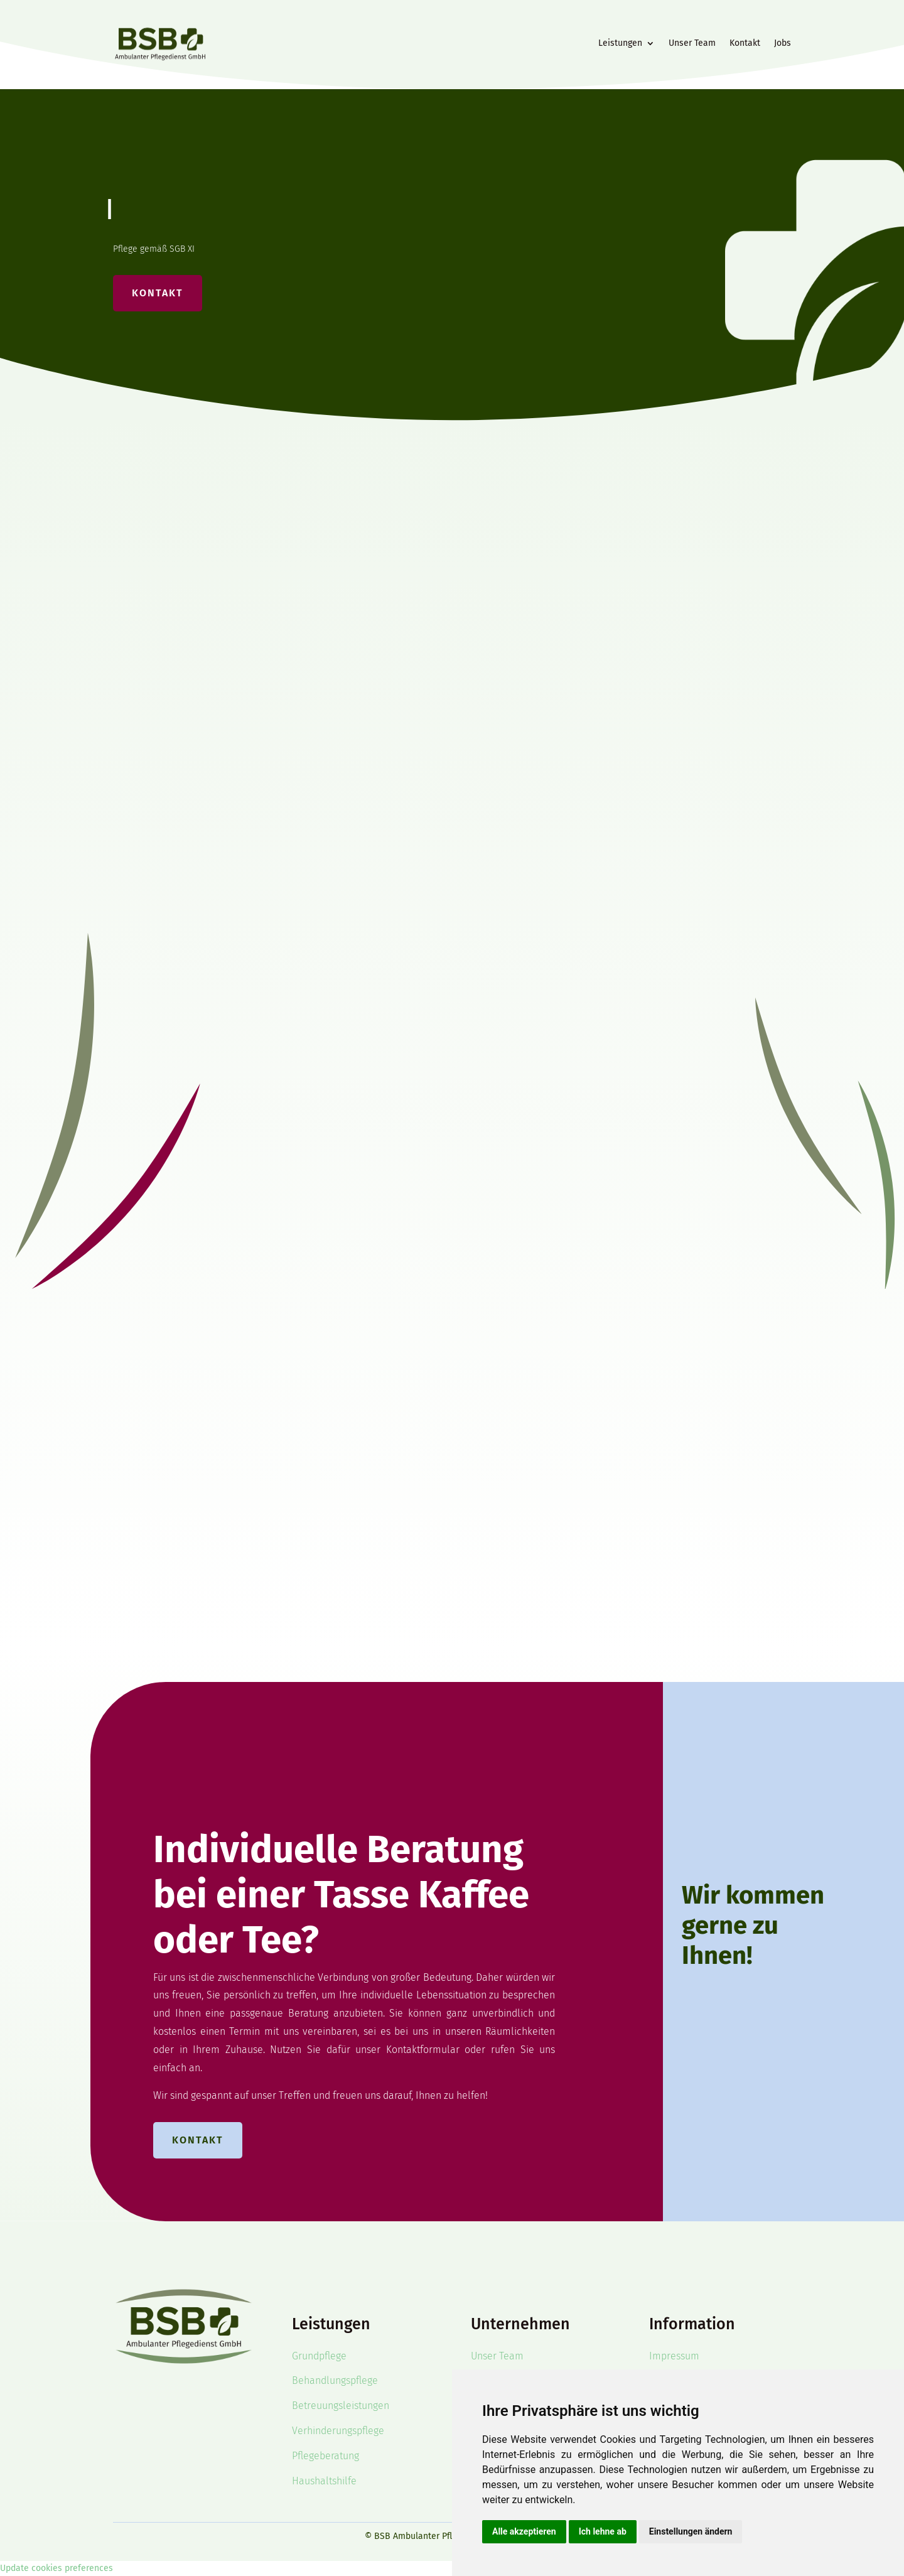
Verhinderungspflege (338, 2431)
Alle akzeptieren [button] (524, 2531)
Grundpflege (319, 2356)
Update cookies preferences (56, 2568)
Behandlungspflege (335, 2380)
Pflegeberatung (325, 2456)
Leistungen (620, 43)
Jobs (782, 43)
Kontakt (744, 43)
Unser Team (692, 43)
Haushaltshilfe (324, 2481)
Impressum (674, 2356)
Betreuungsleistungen (340, 2406)
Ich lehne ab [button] (603, 2531)
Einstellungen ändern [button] (691, 2531)
